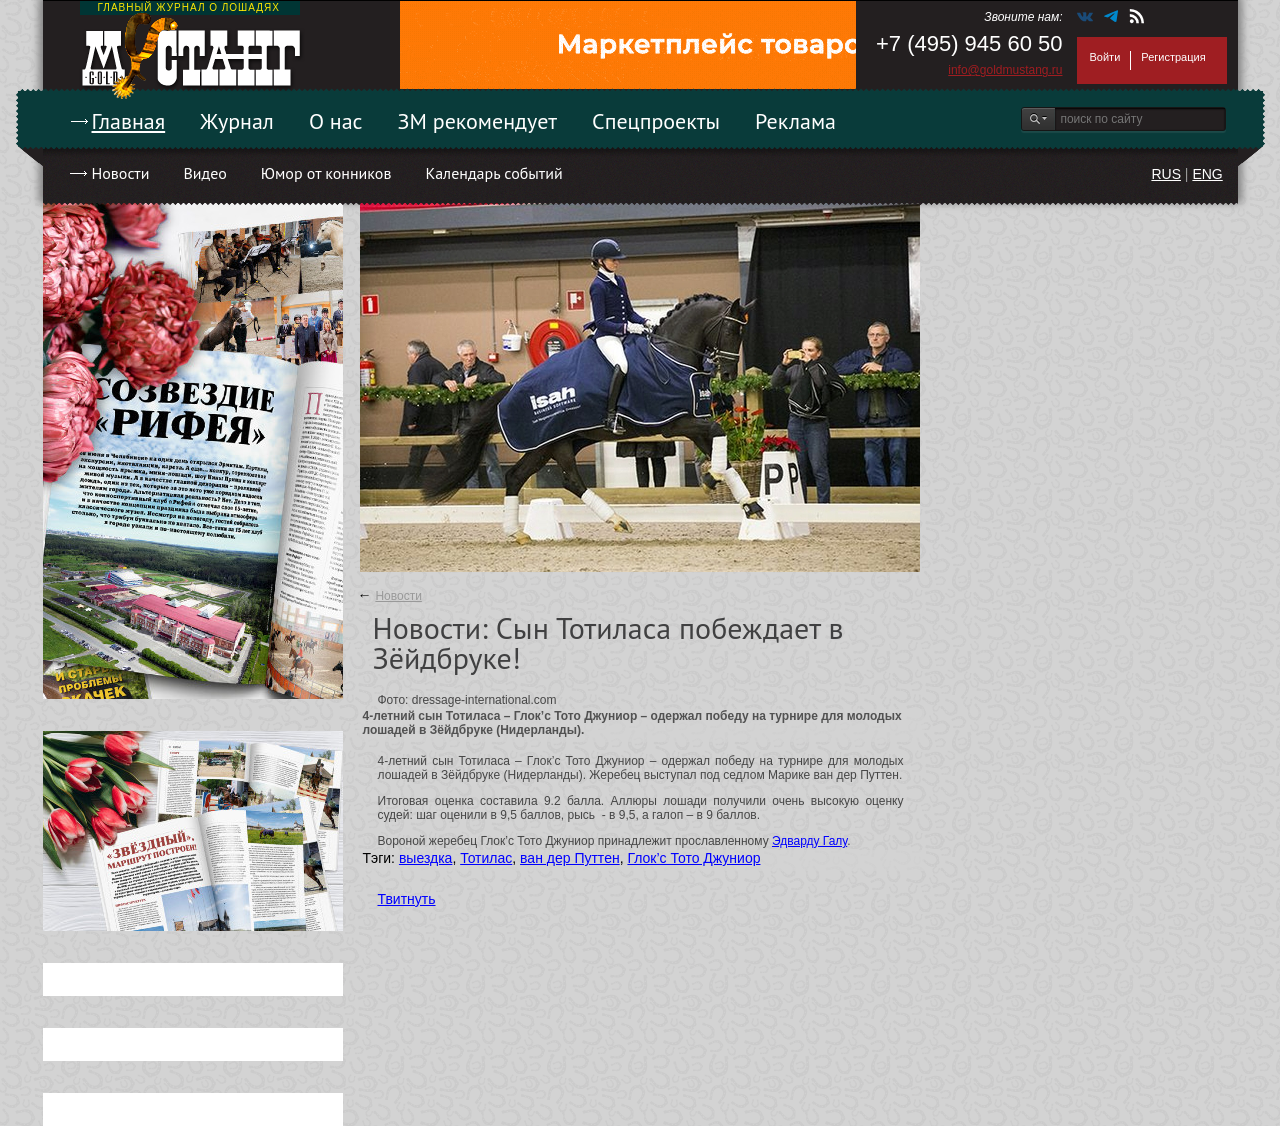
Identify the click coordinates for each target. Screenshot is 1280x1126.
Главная (129, 121)
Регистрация (1173, 57)
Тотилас (486, 858)
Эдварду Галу (809, 841)
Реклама (795, 121)
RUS (1166, 174)
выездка (425, 858)
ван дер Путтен (570, 858)
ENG (1207, 174)
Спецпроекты (656, 121)
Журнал (237, 121)
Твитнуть (407, 899)
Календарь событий (493, 173)
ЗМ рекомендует (478, 121)
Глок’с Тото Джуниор (693, 858)
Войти (1105, 57)
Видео (204, 173)
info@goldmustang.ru (1005, 70)
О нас (336, 121)
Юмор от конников (326, 173)
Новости (121, 173)
